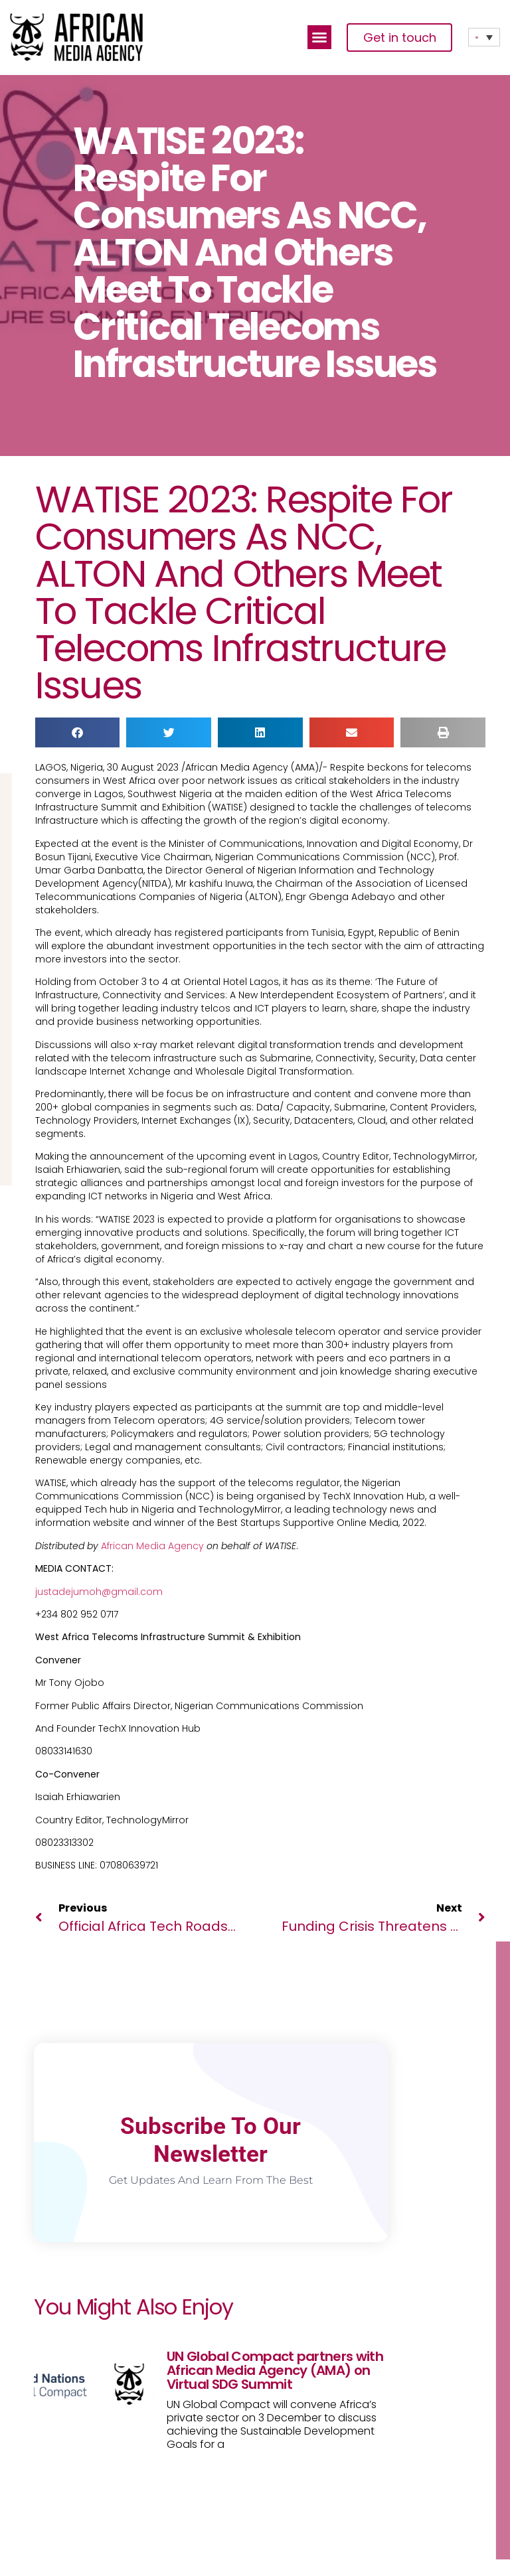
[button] (319, 37)
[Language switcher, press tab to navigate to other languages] (484, 37)
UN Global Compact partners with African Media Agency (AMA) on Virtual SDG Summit (275, 2370)
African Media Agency (152, 1546)
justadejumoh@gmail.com (99, 1591)
